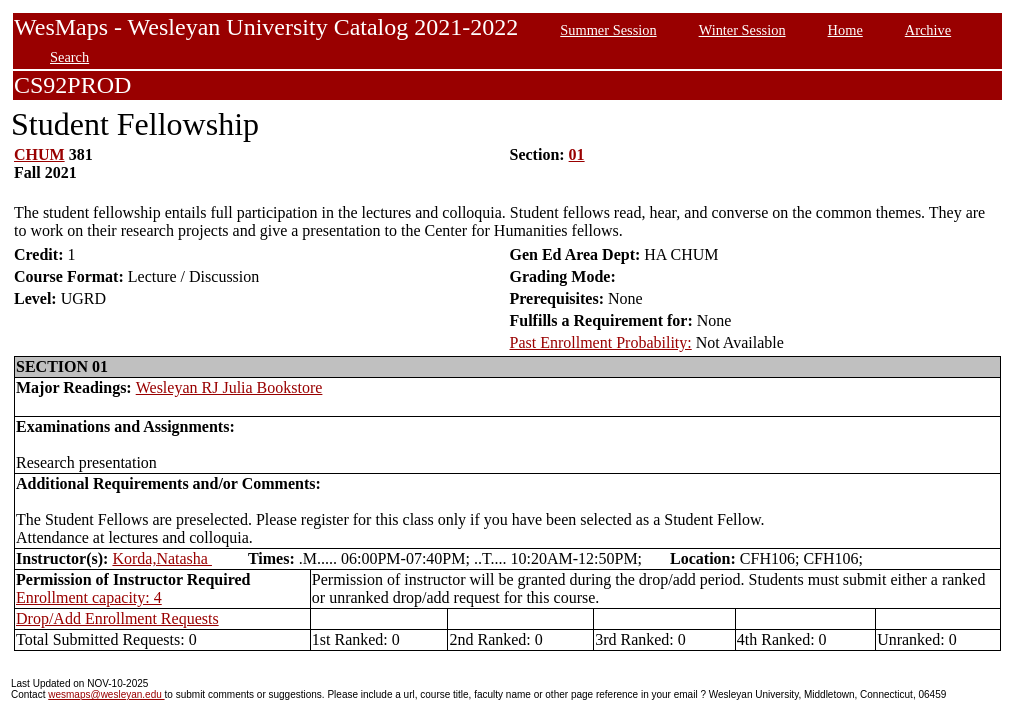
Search (69, 57)
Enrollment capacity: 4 (89, 597)
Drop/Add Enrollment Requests (117, 618)
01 (577, 154)
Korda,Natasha (162, 558)
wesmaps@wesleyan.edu (106, 694)
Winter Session (742, 30)
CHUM (39, 154)
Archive (928, 30)
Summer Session (608, 30)
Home (845, 30)
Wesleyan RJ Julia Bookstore (229, 387)
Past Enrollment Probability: (601, 342)
